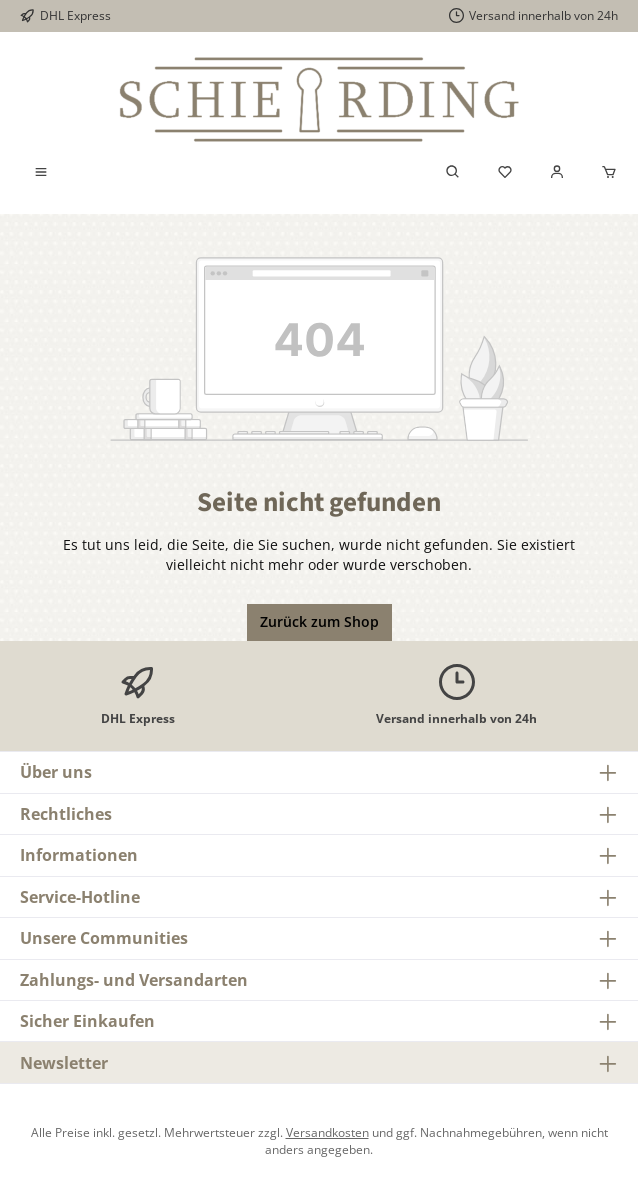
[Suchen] (453, 173)
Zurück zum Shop (319, 622)
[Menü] (41, 173)
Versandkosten (327, 1132)
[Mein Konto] (557, 173)
